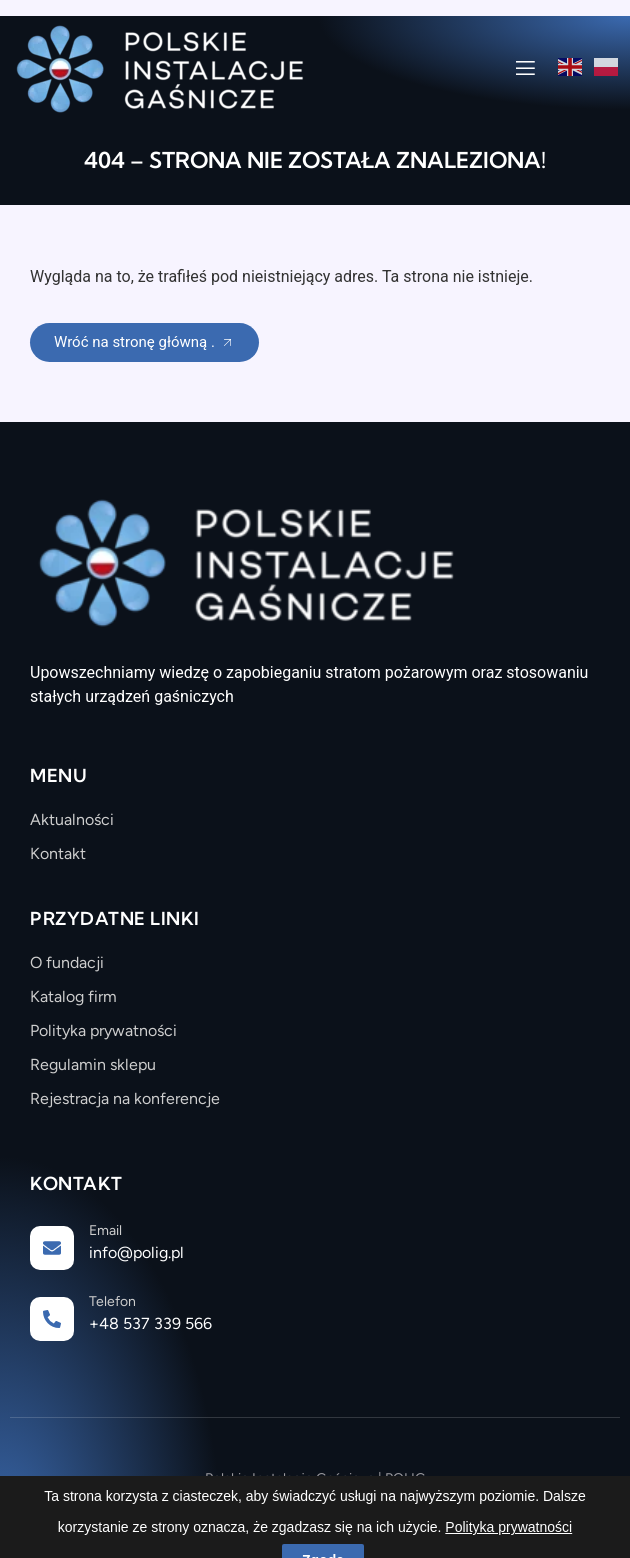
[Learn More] (315, 1249)
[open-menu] (525, 71)
